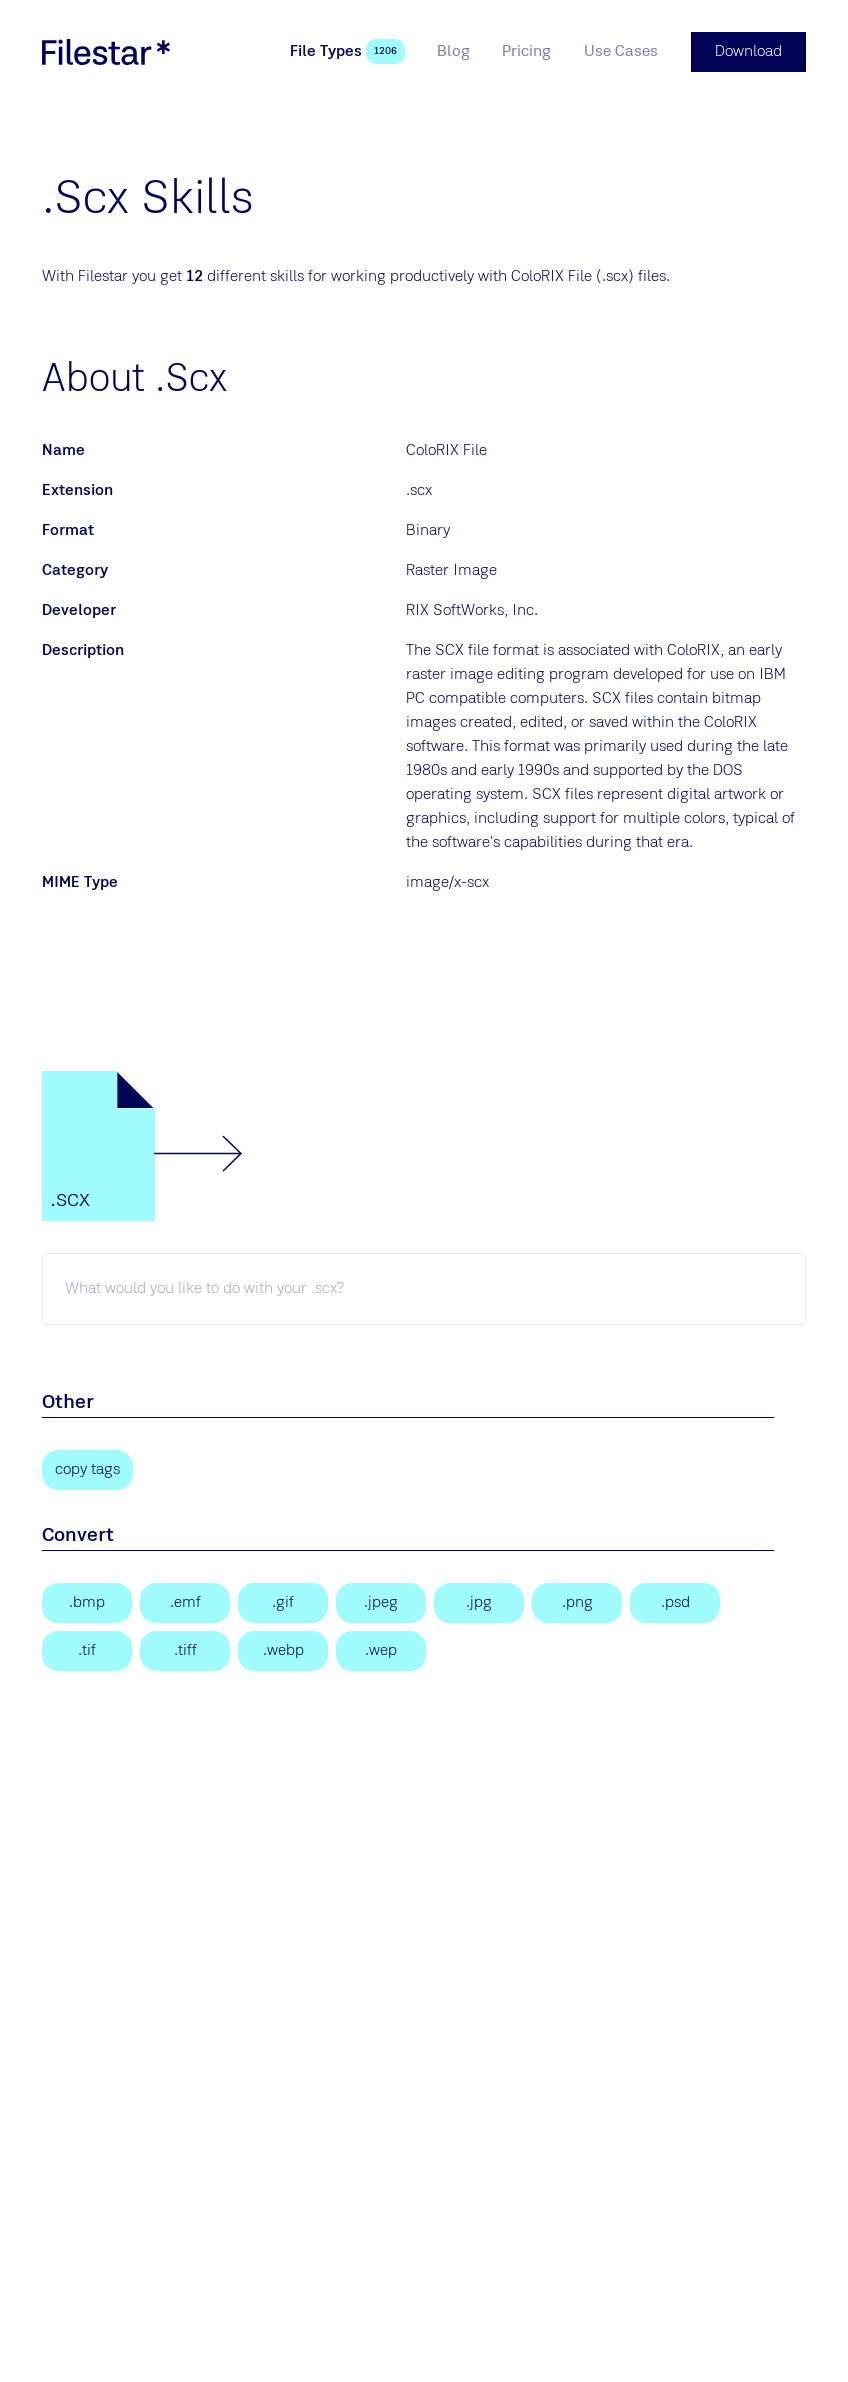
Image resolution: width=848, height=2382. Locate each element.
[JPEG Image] (381, 1603)
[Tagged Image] (87, 1651)
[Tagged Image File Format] (185, 1651)
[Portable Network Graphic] (577, 1603)
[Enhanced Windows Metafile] (185, 1603)
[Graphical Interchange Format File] (283, 1603)
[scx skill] (423, 1289)
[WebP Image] (283, 1651)
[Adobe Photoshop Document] (675, 1603)
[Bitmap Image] (87, 1603)
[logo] (106, 52)
